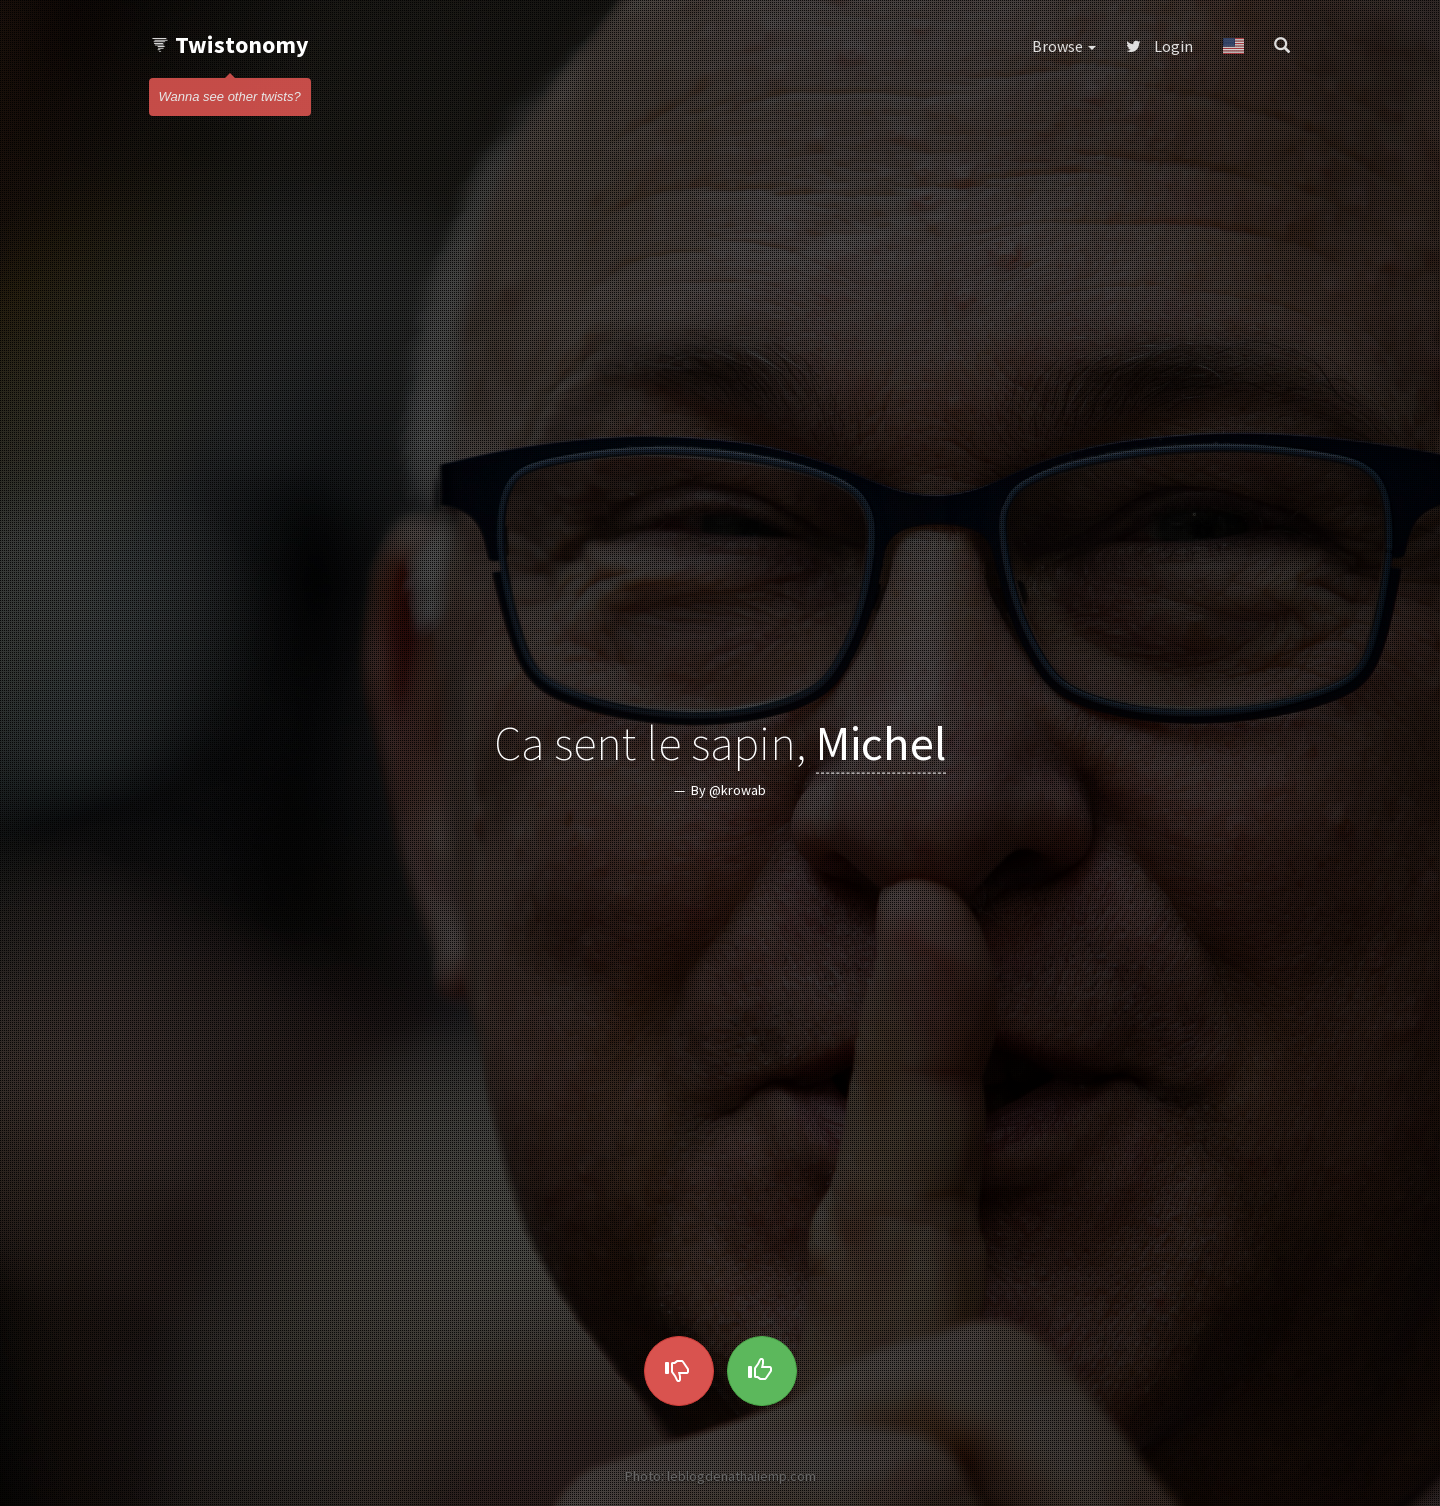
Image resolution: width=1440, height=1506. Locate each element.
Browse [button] (1064, 46)
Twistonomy (229, 44)
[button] (1233, 46)
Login (1159, 46)
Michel (881, 743)
